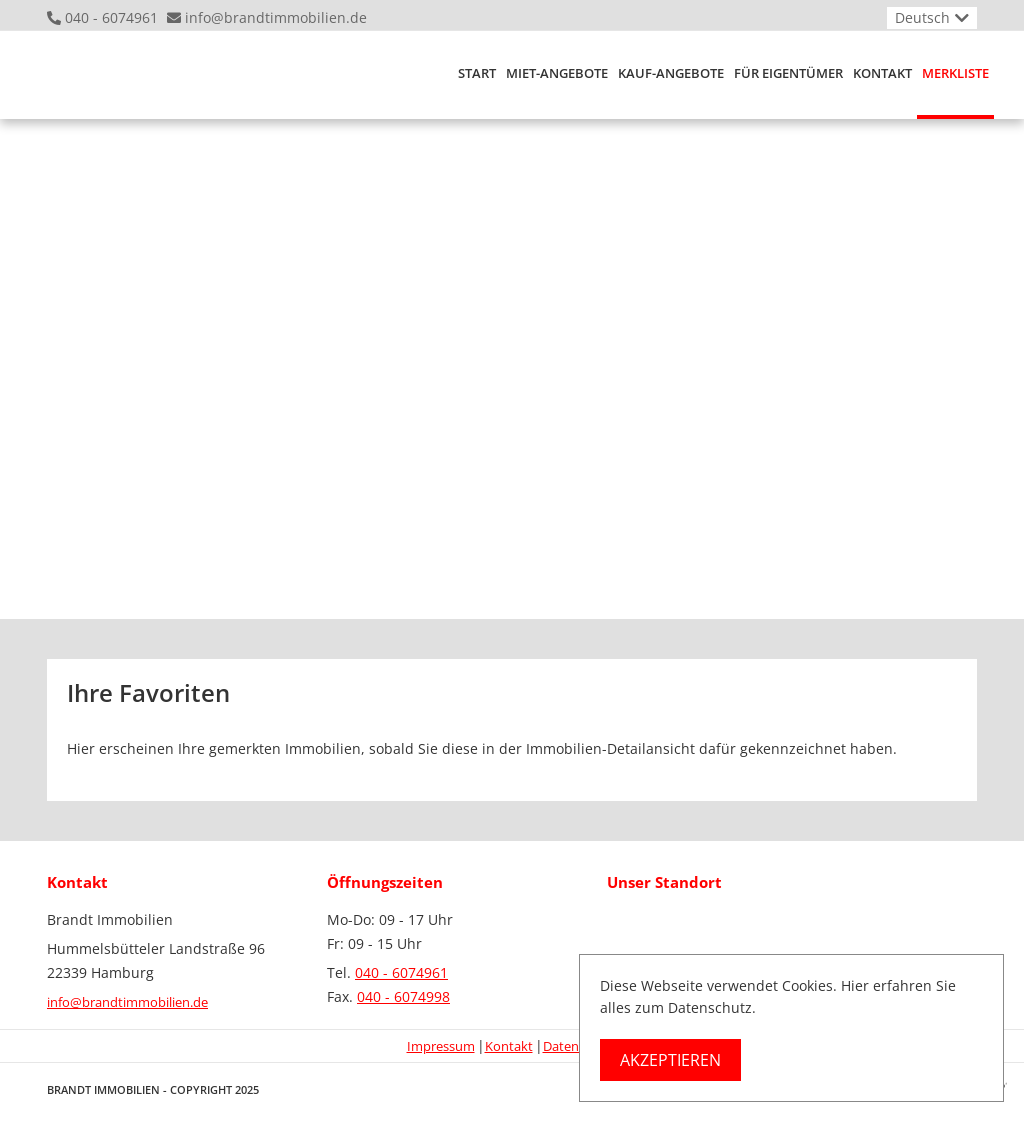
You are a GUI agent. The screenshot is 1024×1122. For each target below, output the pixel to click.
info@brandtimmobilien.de (276, 17)
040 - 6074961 (111, 17)
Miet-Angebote (557, 73)
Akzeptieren (670, 1060)
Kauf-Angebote (671, 73)
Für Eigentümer (788, 73)
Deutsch (922, 17)
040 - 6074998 (403, 996)
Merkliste (955, 73)
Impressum (441, 1046)
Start (477, 73)
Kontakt (882, 73)
